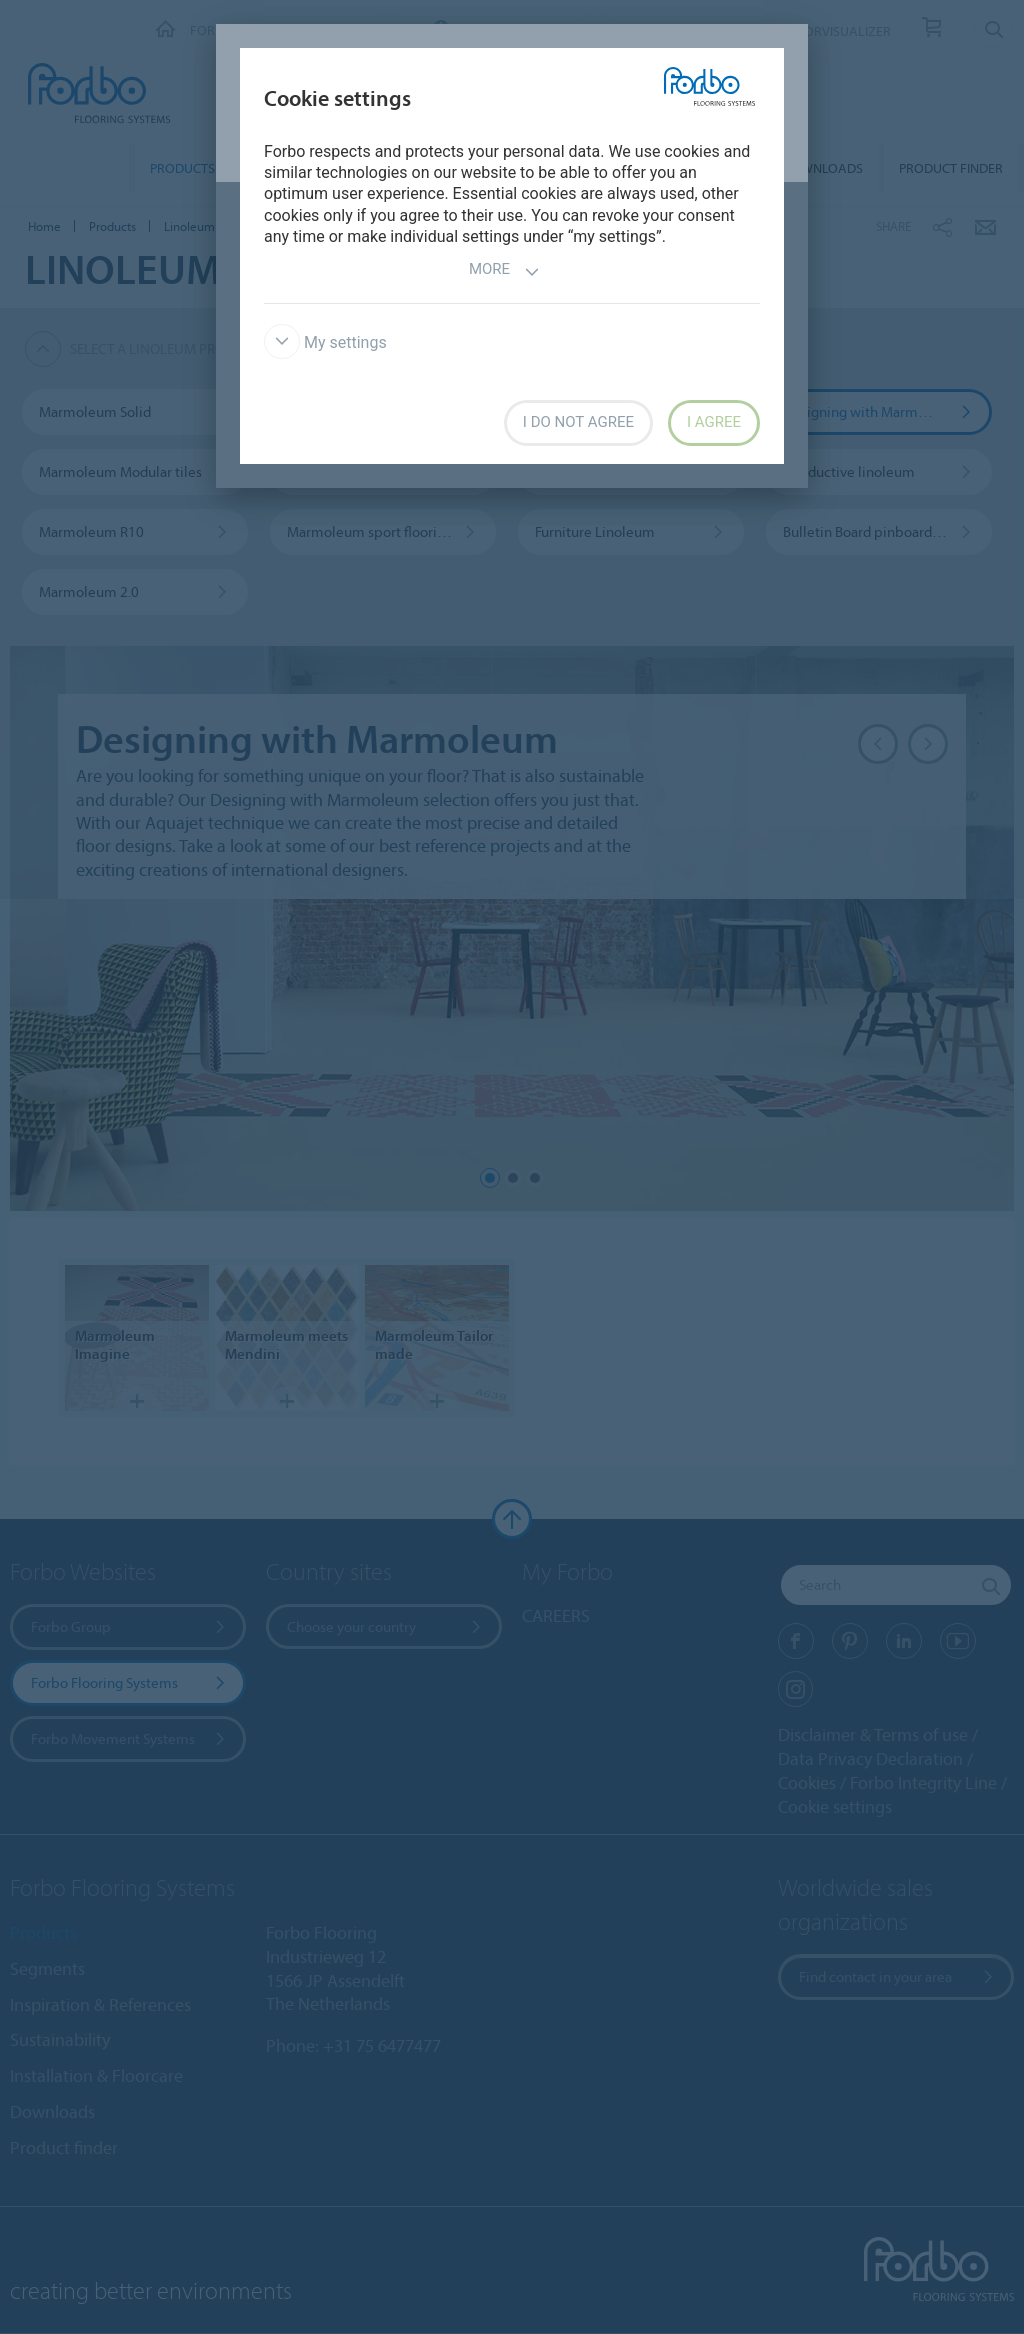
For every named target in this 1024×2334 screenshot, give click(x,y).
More (504, 271)
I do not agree (578, 422)
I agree (714, 422)
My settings (325, 342)
